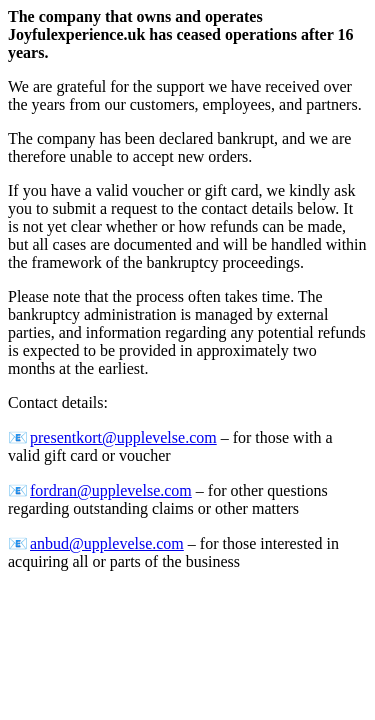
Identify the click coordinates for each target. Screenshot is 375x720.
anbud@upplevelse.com (107, 543)
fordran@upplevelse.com (111, 490)
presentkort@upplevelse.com (123, 437)
